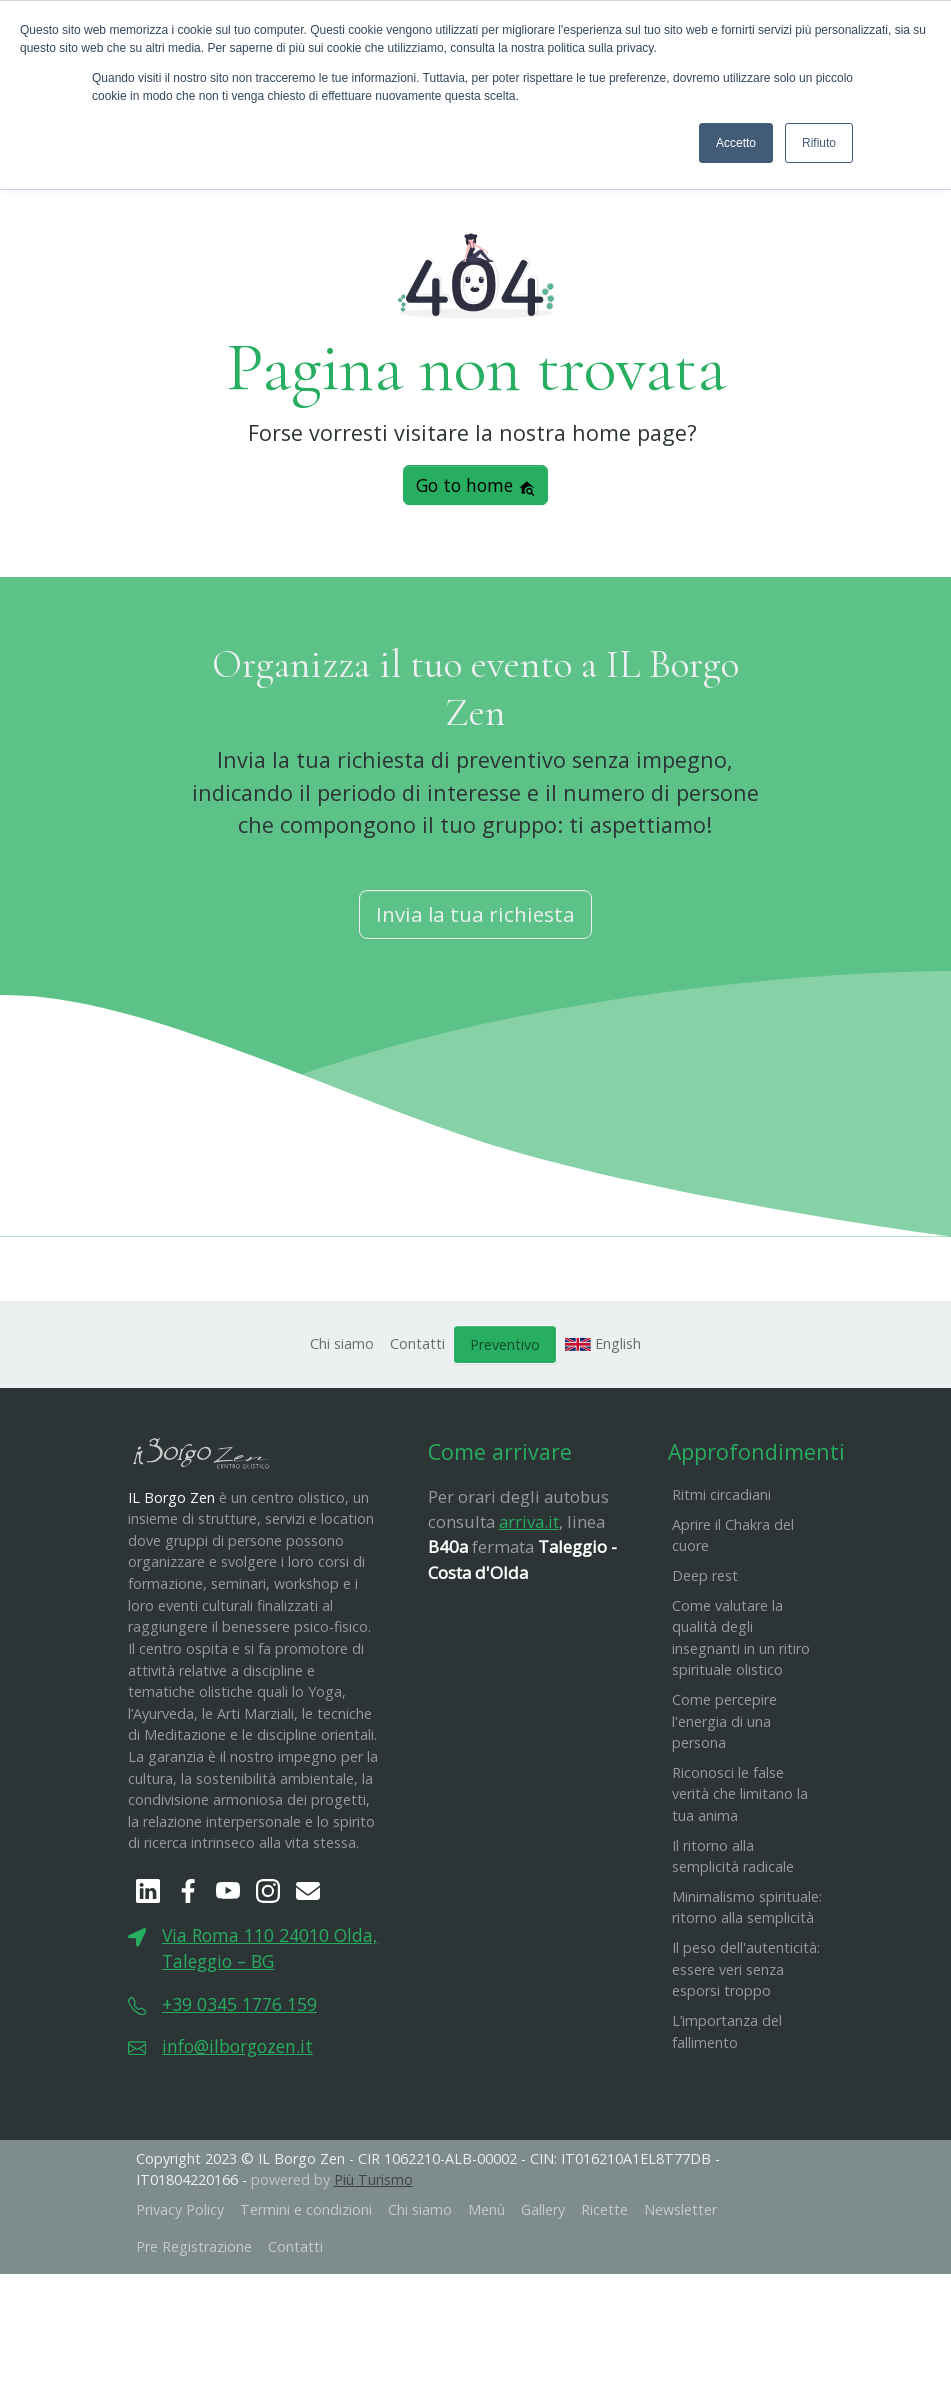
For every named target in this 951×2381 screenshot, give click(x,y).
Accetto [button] (736, 143)
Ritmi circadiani (721, 1498)
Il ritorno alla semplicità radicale (733, 1859)
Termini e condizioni (306, 2212)
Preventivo (505, 1347)
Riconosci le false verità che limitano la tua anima (740, 1797)
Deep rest (705, 1578)
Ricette (604, 2212)
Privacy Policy (180, 2212)
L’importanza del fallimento (727, 2034)
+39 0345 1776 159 (239, 2007)
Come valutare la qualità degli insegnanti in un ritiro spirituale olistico (741, 1641)
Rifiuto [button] (819, 143)
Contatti (417, 1346)
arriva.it (529, 1525)
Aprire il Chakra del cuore (733, 1538)
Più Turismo (373, 2183)
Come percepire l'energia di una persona (724, 1724)
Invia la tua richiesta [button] (475, 918)
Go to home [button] (476, 489)
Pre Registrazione (194, 2250)
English (603, 1346)
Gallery (543, 2212)
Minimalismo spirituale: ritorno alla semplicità (747, 1910)
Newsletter (680, 2212)
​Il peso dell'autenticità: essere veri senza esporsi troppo (746, 1973)
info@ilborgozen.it (237, 2050)
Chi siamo (342, 1346)
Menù (486, 2212)
